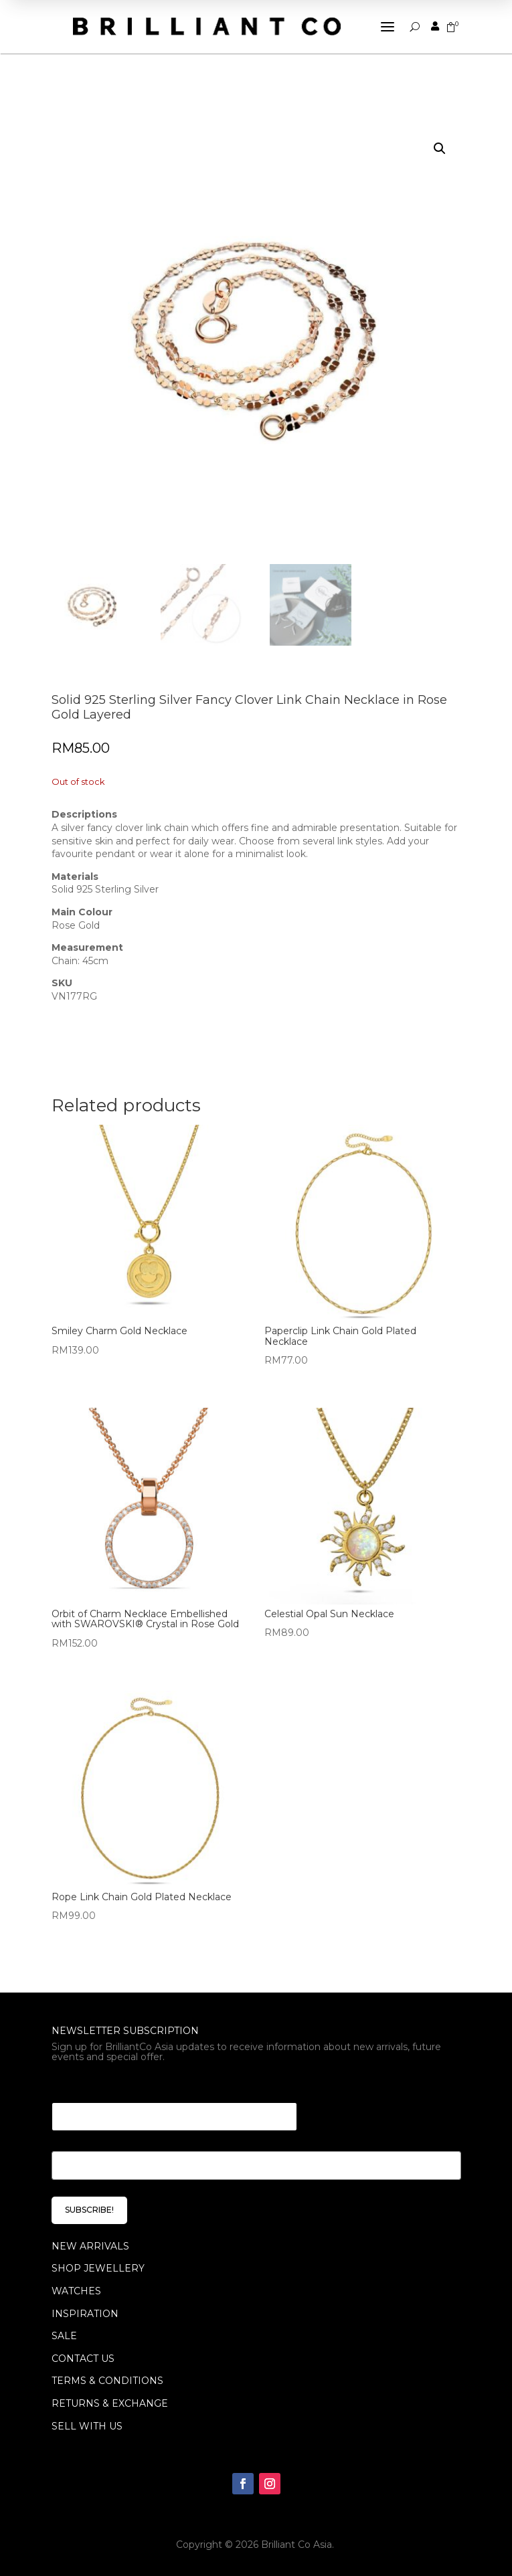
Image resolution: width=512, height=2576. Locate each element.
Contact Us (83, 2359)
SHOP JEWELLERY (98, 2268)
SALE (64, 2336)
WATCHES (76, 2291)
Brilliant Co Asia (296, 2545)
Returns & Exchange (110, 2403)
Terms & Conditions (107, 2381)
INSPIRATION (85, 2314)
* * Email (75, 2086)
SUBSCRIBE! (89, 2210)
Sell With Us (87, 2426)
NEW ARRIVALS (90, 2246)
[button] (440, 148)
